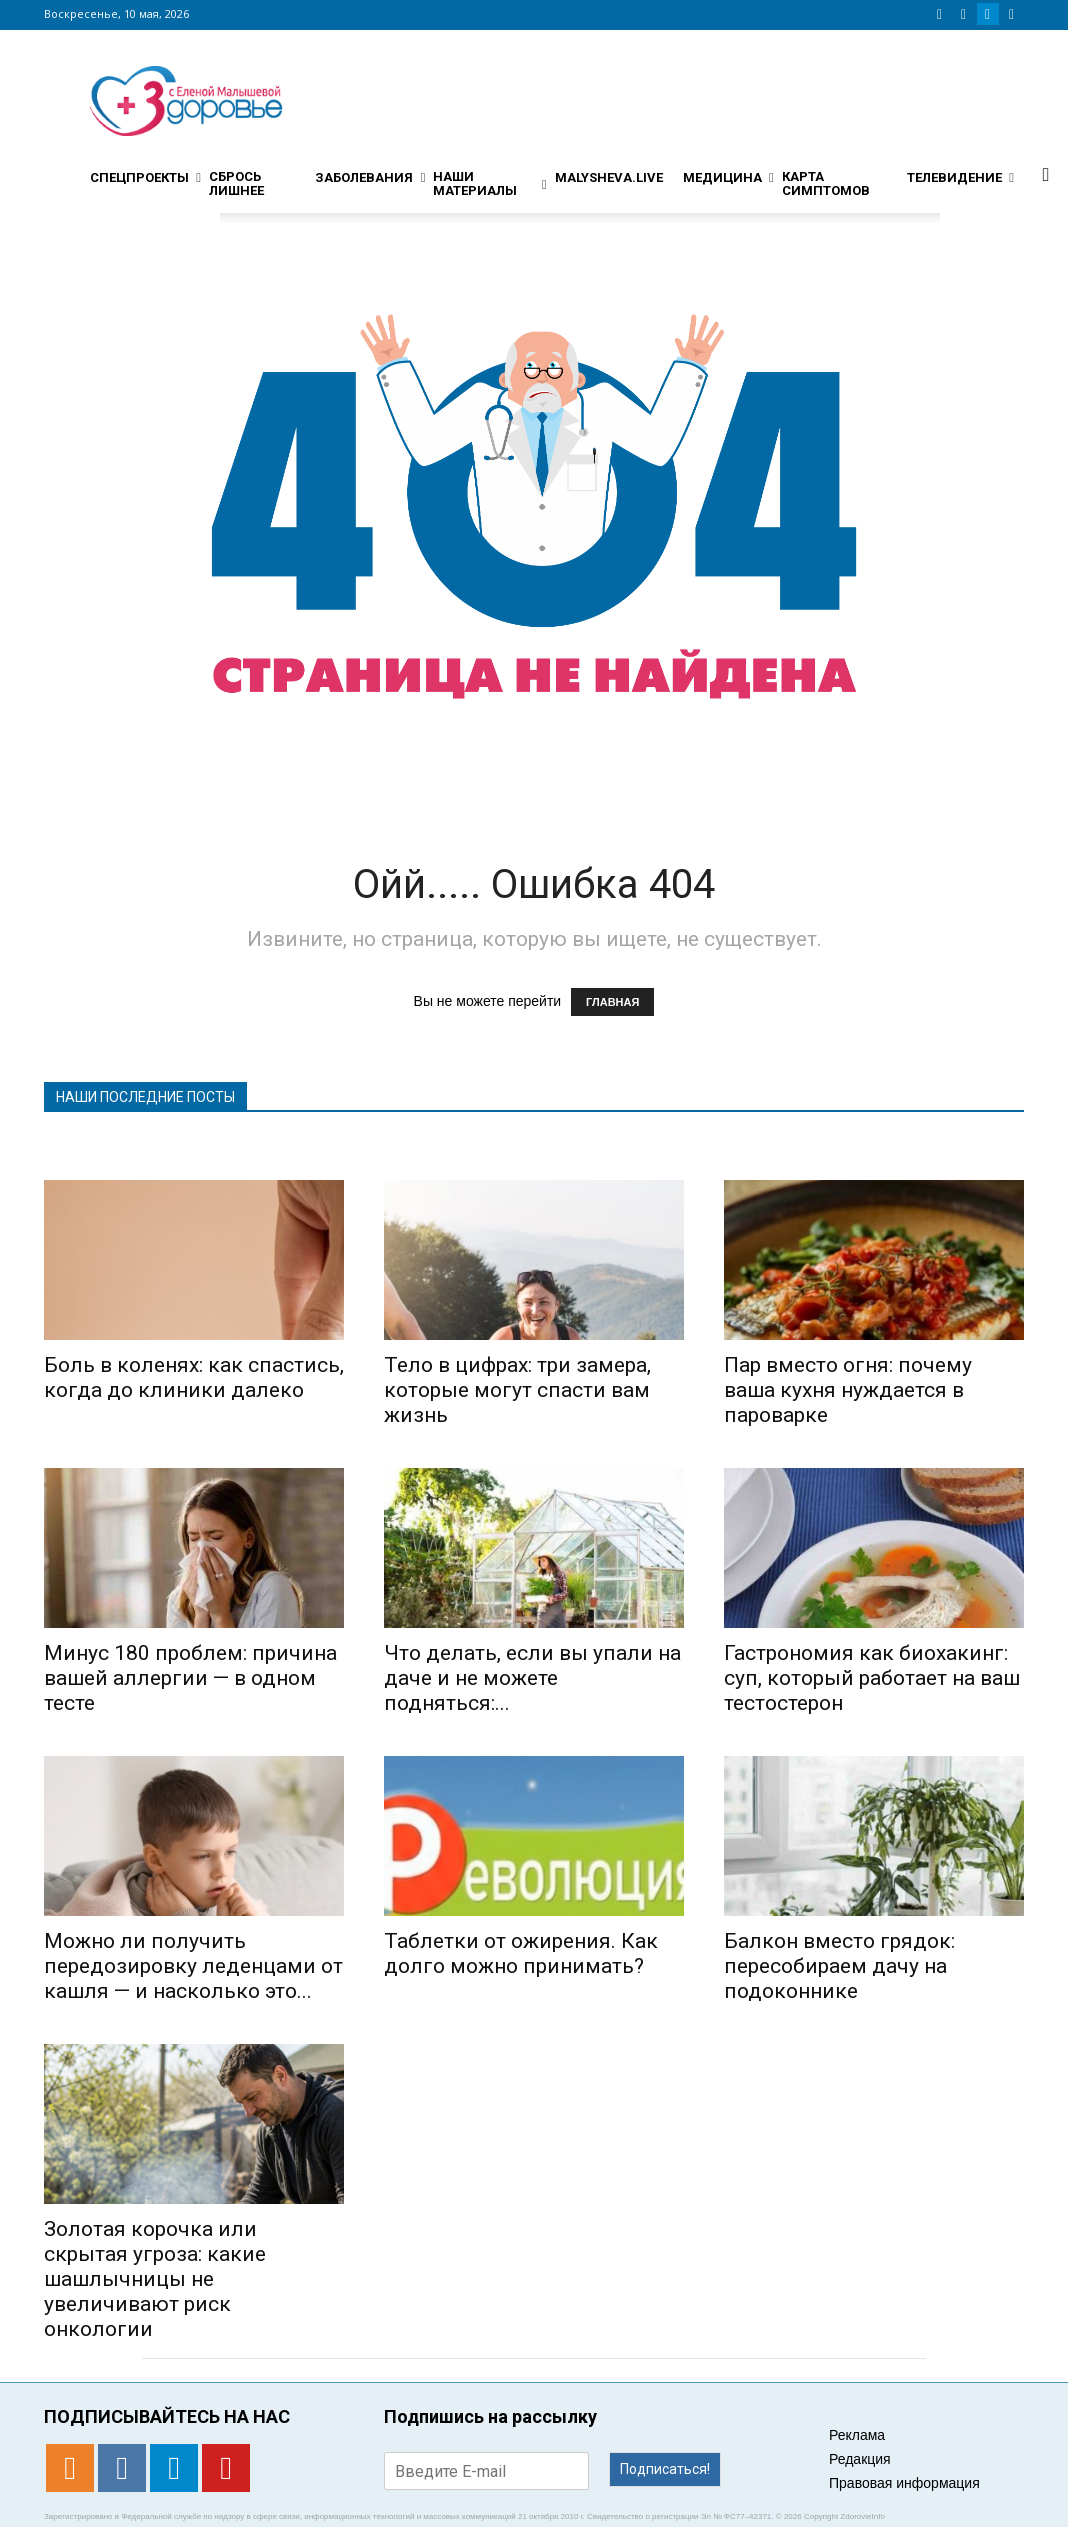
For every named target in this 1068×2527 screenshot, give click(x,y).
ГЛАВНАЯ (612, 1002)
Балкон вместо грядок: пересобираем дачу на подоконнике (839, 1966)
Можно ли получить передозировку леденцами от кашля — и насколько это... (193, 1966)
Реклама (857, 2435)
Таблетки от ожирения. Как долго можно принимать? (521, 1953)
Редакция (860, 2459)
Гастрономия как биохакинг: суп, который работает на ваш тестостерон (872, 1678)
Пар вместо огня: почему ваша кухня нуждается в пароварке (848, 1390)
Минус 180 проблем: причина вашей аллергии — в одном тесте (190, 1678)
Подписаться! (665, 2469)
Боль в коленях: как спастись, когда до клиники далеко (194, 1377)
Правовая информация (904, 2483)
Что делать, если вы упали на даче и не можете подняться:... (532, 1678)
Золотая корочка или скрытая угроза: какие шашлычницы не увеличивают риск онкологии (155, 2279)
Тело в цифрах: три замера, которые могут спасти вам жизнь (517, 1390)
